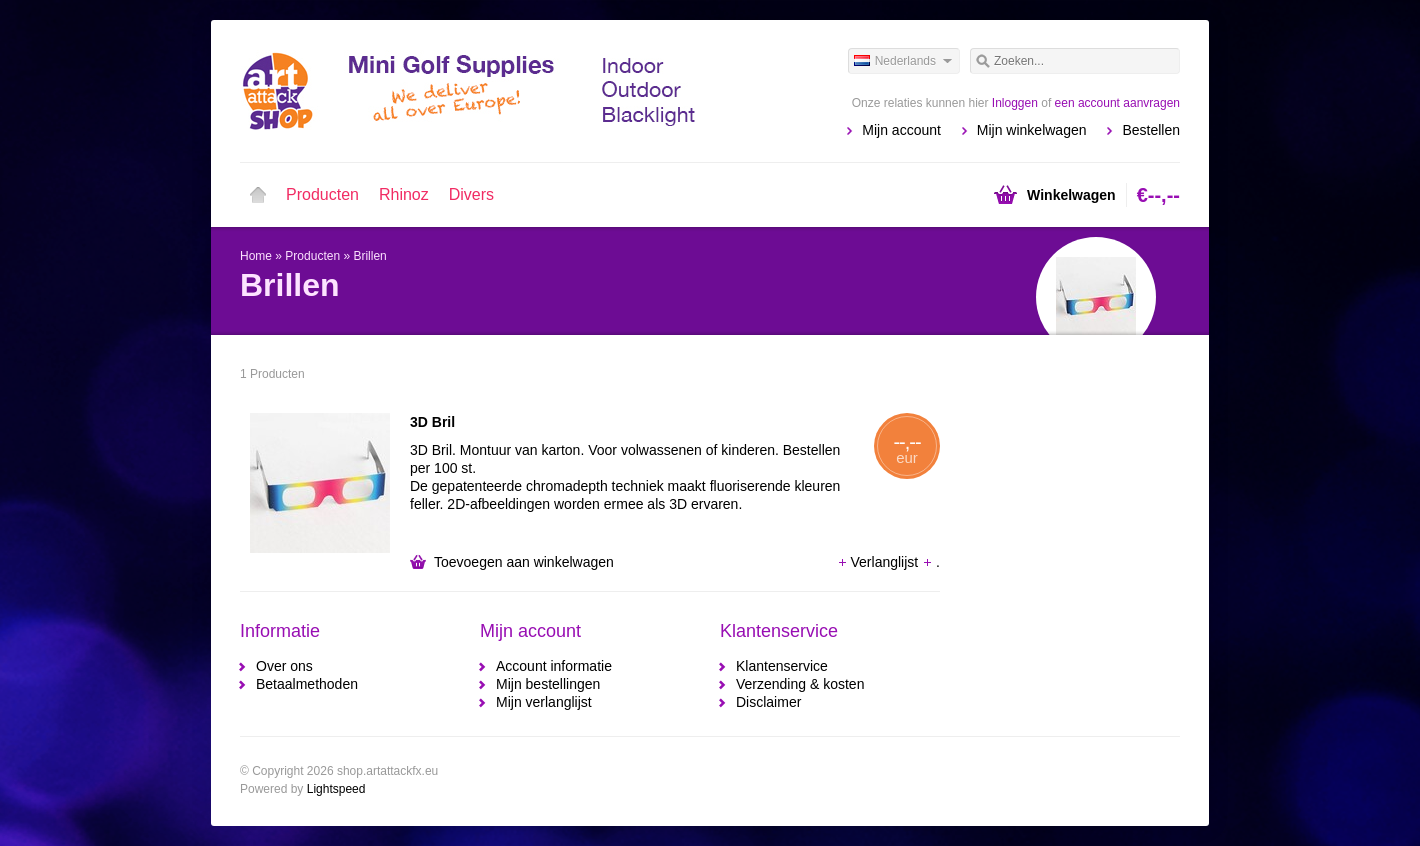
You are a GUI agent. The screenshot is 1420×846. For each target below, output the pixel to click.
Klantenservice (782, 666)
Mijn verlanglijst (544, 702)
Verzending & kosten (800, 684)
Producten (322, 194)
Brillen (369, 256)
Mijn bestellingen (548, 684)
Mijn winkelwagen (1032, 130)
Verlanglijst (880, 562)
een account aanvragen (1117, 103)
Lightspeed (336, 789)
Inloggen (1015, 103)
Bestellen (1151, 130)
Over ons (284, 666)
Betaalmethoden (307, 684)
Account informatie (554, 666)
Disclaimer (768, 702)
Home (258, 195)
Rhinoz (404, 194)
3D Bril (432, 422)
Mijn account (901, 130)
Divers (471, 194)
